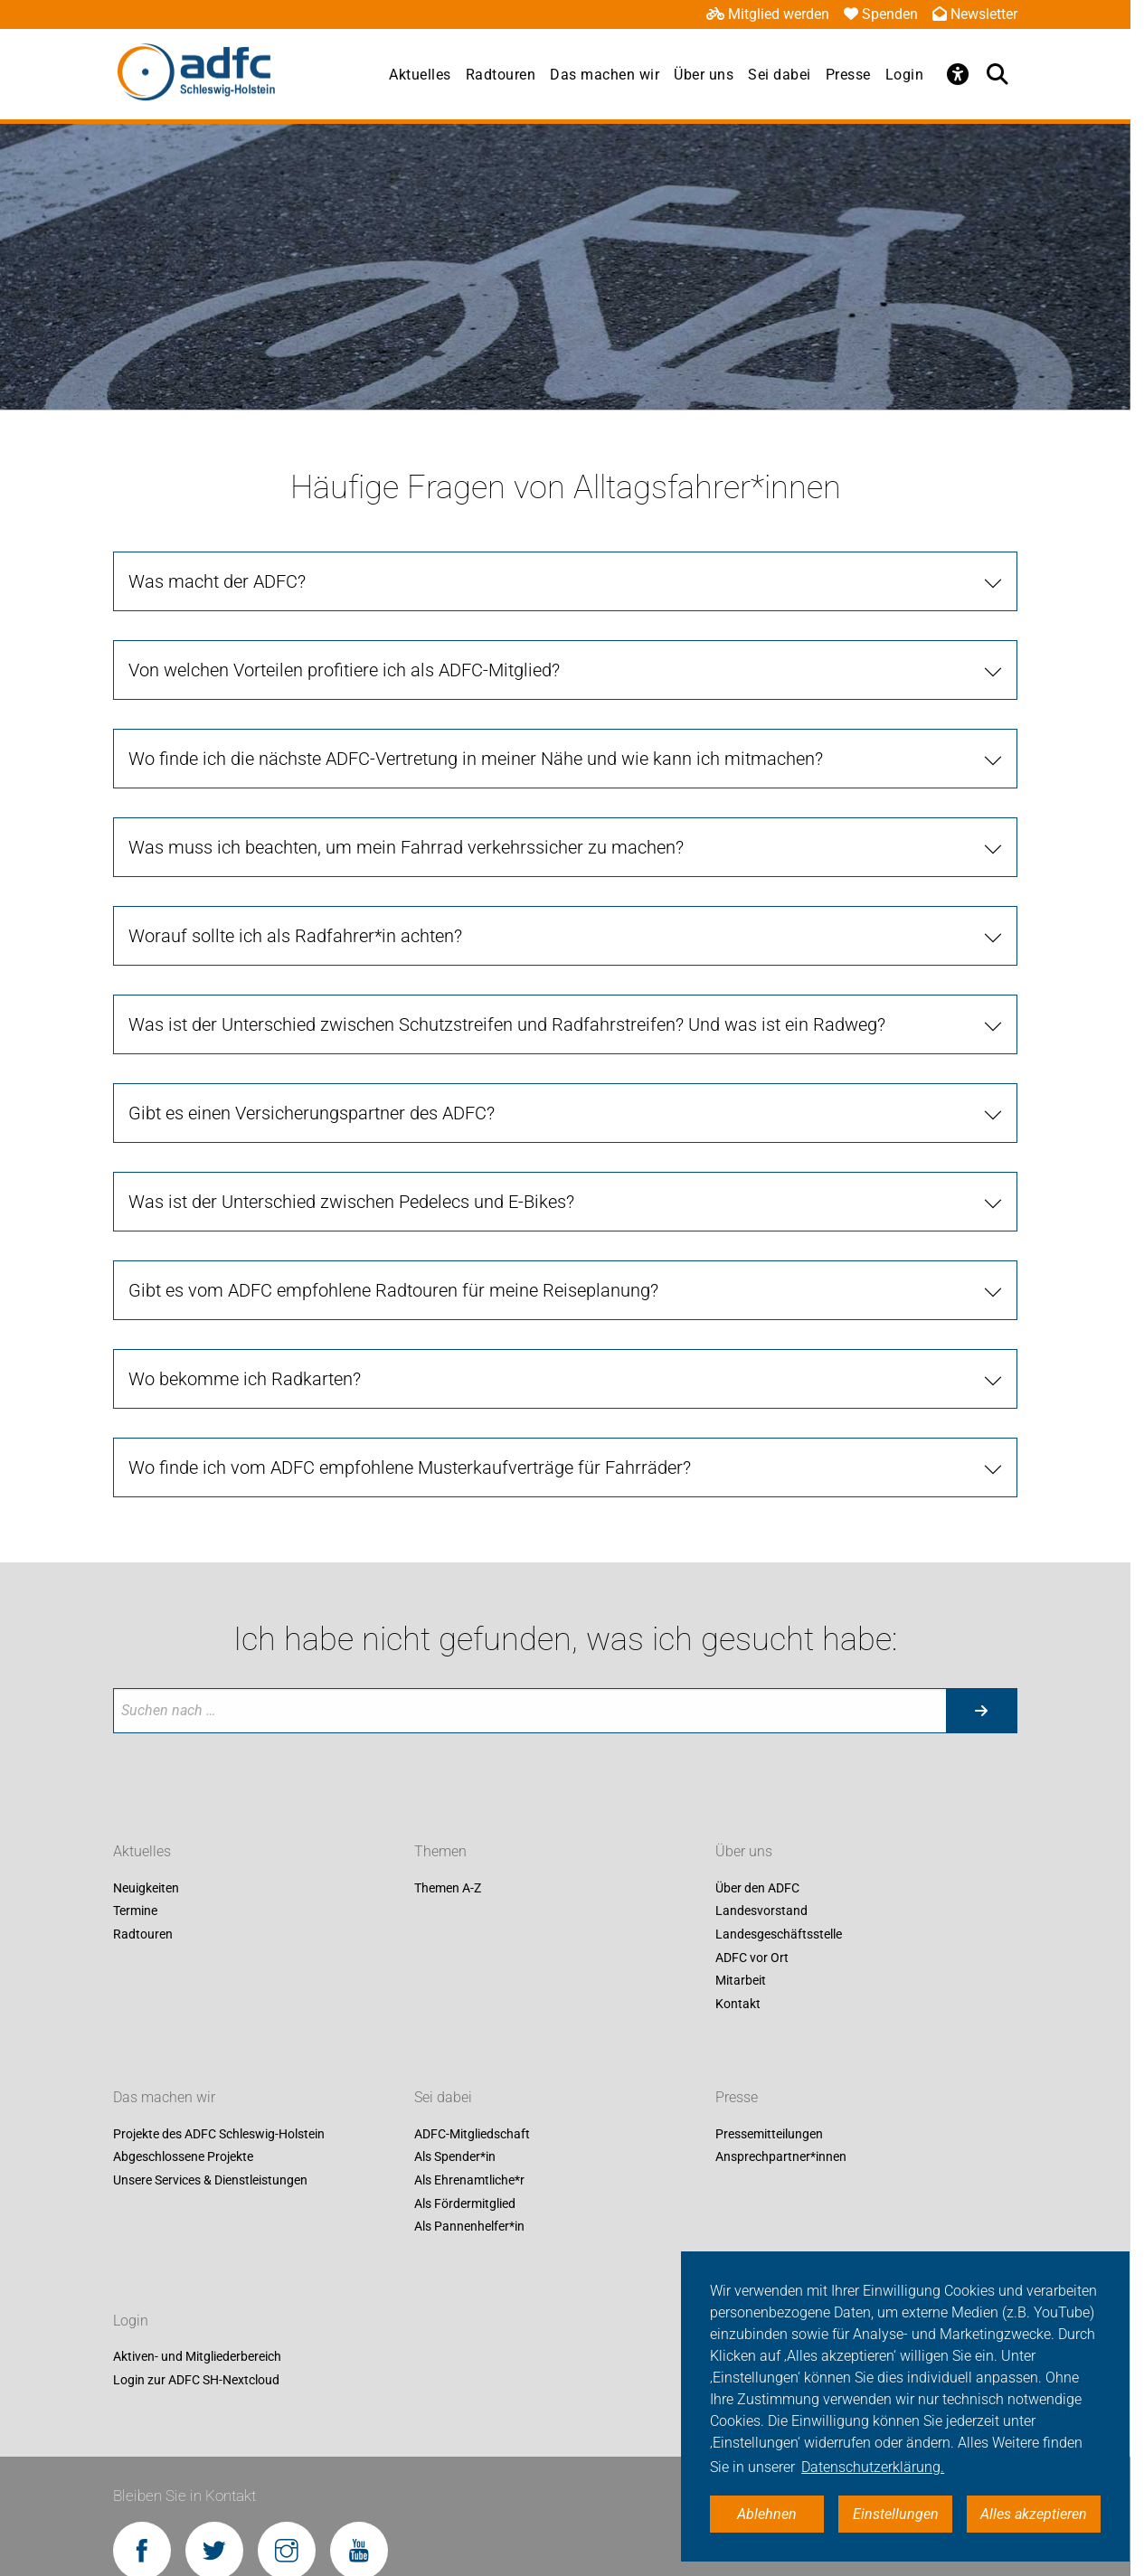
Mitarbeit (740, 1981)
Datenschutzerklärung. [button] (872, 2467)
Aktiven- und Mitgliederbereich (197, 2357)
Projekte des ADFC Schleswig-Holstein (219, 2134)
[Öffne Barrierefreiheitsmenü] (958, 74)
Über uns (703, 74)
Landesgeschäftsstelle (778, 1934)
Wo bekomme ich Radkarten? (244, 1379)
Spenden (881, 14)
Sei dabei (779, 74)
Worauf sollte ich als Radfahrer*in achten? (295, 936)
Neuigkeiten (146, 1888)
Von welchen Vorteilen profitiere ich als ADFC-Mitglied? (344, 670)
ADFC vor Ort (752, 1957)
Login (904, 74)
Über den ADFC (757, 1888)
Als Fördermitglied (464, 2203)
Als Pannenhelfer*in (469, 2227)
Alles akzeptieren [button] (1033, 2514)
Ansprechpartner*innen (780, 2157)
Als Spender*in (455, 2157)
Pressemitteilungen (769, 2134)
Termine (135, 1911)
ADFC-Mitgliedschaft (472, 2134)
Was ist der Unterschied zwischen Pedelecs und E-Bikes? (351, 1202)
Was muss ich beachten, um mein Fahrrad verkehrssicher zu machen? (406, 847)
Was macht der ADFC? (217, 581)
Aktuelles (420, 74)
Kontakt (738, 2003)
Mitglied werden (767, 14)
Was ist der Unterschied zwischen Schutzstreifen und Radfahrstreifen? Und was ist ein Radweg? (506, 1024)
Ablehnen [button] (767, 2514)
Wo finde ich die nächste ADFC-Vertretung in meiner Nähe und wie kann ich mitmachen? (475, 758)
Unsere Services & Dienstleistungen (210, 2180)
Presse (848, 74)
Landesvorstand (761, 1911)
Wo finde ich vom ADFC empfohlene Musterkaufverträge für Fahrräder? (409, 1467)
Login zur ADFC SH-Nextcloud (196, 2380)
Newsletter (974, 14)
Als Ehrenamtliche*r (469, 2180)
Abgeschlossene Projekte (183, 2157)
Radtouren (501, 74)
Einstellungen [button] (896, 2514)
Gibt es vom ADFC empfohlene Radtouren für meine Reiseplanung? (393, 1290)
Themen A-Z (447, 1888)
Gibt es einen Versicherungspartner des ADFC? (311, 1113)
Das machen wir (604, 74)
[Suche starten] (981, 1710)
